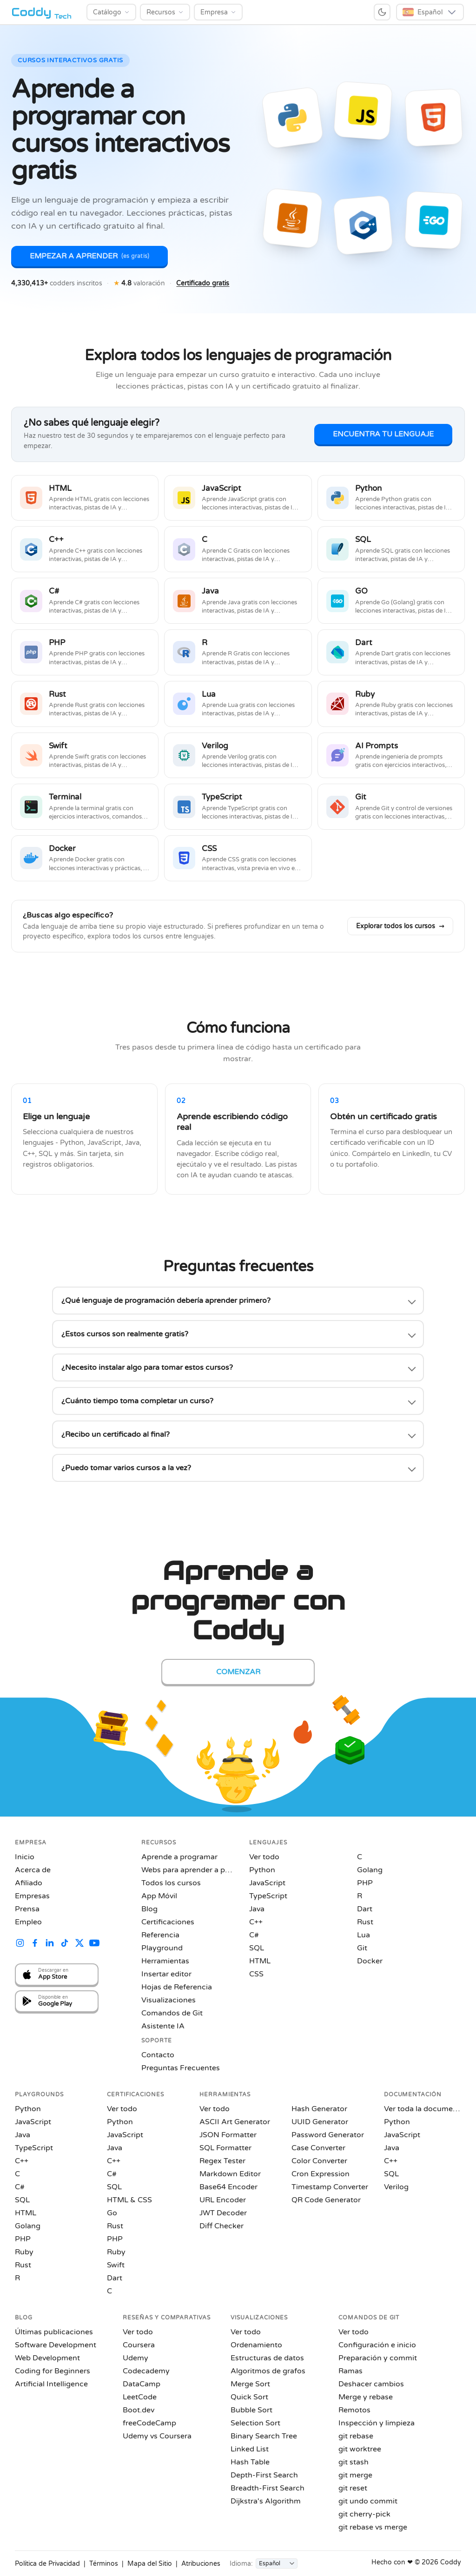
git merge (355, 2475)
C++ (256, 1922)
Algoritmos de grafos (268, 2371)
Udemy (135, 2358)
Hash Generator (319, 2109)
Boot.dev (138, 2410)
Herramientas (165, 1961)
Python (262, 1870)
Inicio (24, 1857)
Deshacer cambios (371, 2384)
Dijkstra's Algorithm (266, 2501)
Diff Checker (221, 2226)
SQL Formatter (225, 2148)
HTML (260, 1961)
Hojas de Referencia (176, 1987)
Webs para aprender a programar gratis (187, 1870)
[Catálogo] (111, 12)
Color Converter (319, 2161)
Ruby (24, 2252)
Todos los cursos (171, 1883)
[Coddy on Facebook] (35, 1944)
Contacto (157, 2055)
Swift (116, 2265)
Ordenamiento (256, 2345)
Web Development (47, 2358)
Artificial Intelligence (51, 2384)
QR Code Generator (326, 2200)
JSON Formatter (228, 2135)
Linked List (250, 2449)
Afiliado (28, 1883)
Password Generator (327, 2135)
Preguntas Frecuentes (180, 2068)
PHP (365, 1883)
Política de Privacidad (47, 2564)
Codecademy (146, 2371)
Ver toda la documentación (422, 2109)
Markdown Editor (230, 2174)
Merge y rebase (365, 2397)
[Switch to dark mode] (382, 12)
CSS (256, 1974)
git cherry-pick (364, 2514)
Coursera (139, 2345)
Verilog (396, 2187)
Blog (149, 1909)
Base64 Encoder (228, 2187)
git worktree (359, 2449)
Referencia (160, 1935)
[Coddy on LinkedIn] (50, 1944)
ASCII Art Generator (234, 2122)
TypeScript (268, 1896)
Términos (103, 2564)
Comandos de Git (172, 2013)
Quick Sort (249, 2397)
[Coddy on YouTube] (94, 1944)
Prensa (27, 1909)
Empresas (32, 1896)
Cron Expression (320, 2174)
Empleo (28, 1922)
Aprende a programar (179, 1857)
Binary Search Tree (264, 2436)
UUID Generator (319, 2122)
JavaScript (267, 1883)
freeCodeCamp (149, 2423)
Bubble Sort (251, 2410)
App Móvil (159, 1896)
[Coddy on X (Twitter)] (79, 1944)
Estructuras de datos (267, 2358)
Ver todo (264, 1857)
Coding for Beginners (52, 2371)
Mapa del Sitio (149, 2564)
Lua (363, 1935)
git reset (352, 2488)
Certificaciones (167, 1922)
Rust (365, 1922)
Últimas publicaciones (54, 2332)
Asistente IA (163, 2026)
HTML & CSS (129, 2200)
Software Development (55, 2345)
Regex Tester (222, 2161)
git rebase (355, 2436)
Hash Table (250, 2462)
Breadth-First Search (267, 2488)
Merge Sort (250, 2384)
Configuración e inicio (377, 2345)
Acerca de (33, 1870)
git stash (353, 2462)
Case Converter (318, 2148)
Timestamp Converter (329, 2187)
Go (112, 2213)
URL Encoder (222, 2200)
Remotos (354, 2410)
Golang (370, 1870)
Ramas (350, 2371)
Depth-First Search (264, 2475)
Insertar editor (166, 1974)
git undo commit (367, 2501)
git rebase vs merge (372, 2527)
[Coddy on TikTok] (65, 1944)
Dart (364, 1909)
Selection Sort (255, 2423)
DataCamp (141, 2384)
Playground (162, 1948)
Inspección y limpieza (376, 2423)
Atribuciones (200, 2564)
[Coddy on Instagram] (20, 1944)
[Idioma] (277, 2563)
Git (362, 1948)
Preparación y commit (377, 2358)
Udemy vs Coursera (157, 2436)
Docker (370, 1961)
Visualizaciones (168, 2000)
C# (254, 1935)
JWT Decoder (223, 2213)
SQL (256, 1948)
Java (256, 1909)
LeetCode (140, 2397)
